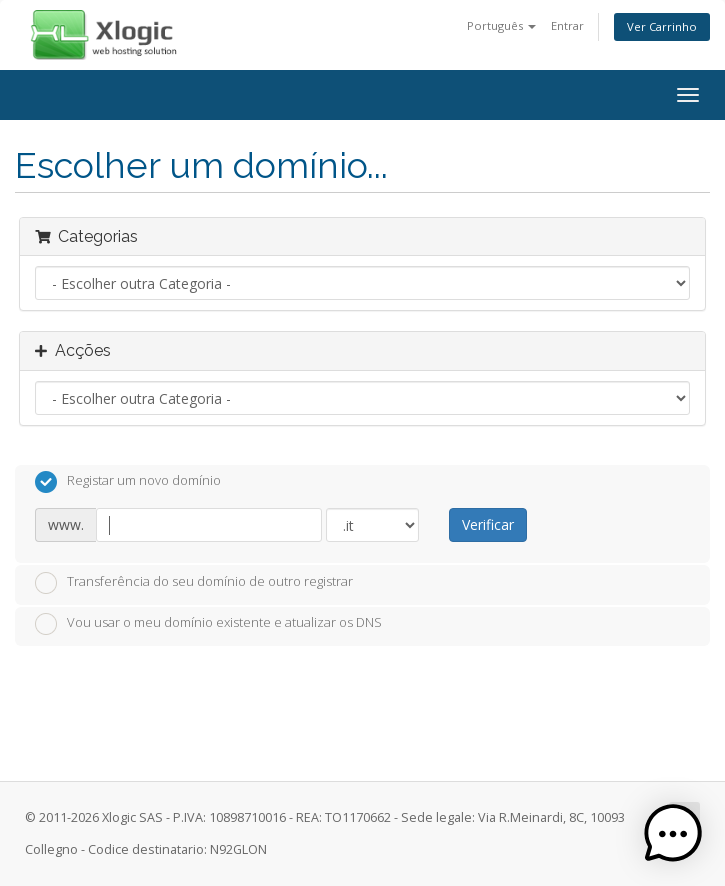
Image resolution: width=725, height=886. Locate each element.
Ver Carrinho (662, 26)
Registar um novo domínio (128, 482)
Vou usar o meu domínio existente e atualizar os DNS (208, 624)
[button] (673, 834)
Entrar (567, 25)
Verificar (488, 524)
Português (501, 25)
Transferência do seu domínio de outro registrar (194, 583)
